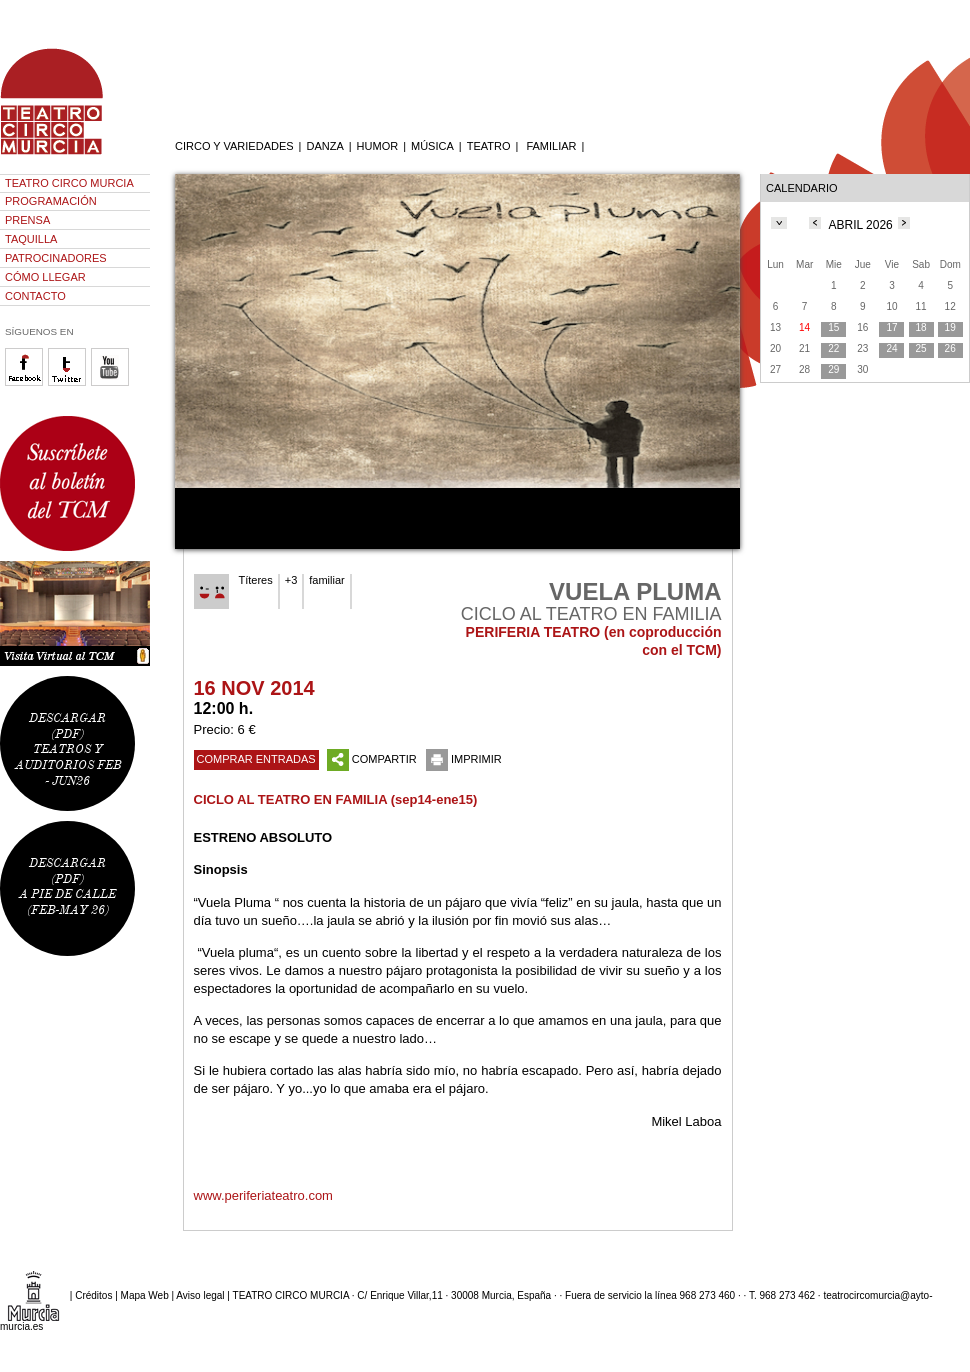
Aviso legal (200, 1294)
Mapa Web (145, 1294)
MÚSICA (432, 146)
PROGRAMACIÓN (51, 201)
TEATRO (489, 146)
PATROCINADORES (56, 258)
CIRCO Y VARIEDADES (234, 146)
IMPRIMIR (464, 759)
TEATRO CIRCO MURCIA (69, 183)
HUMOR (378, 146)
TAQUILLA (31, 239)
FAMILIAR (551, 146)
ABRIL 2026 (861, 225)
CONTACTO (35, 296)
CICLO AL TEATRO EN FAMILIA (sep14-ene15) (336, 799)
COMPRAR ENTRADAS (256, 759)
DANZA (324, 146)
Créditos (93, 1294)
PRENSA (27, 220)
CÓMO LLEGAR (45, 277)
